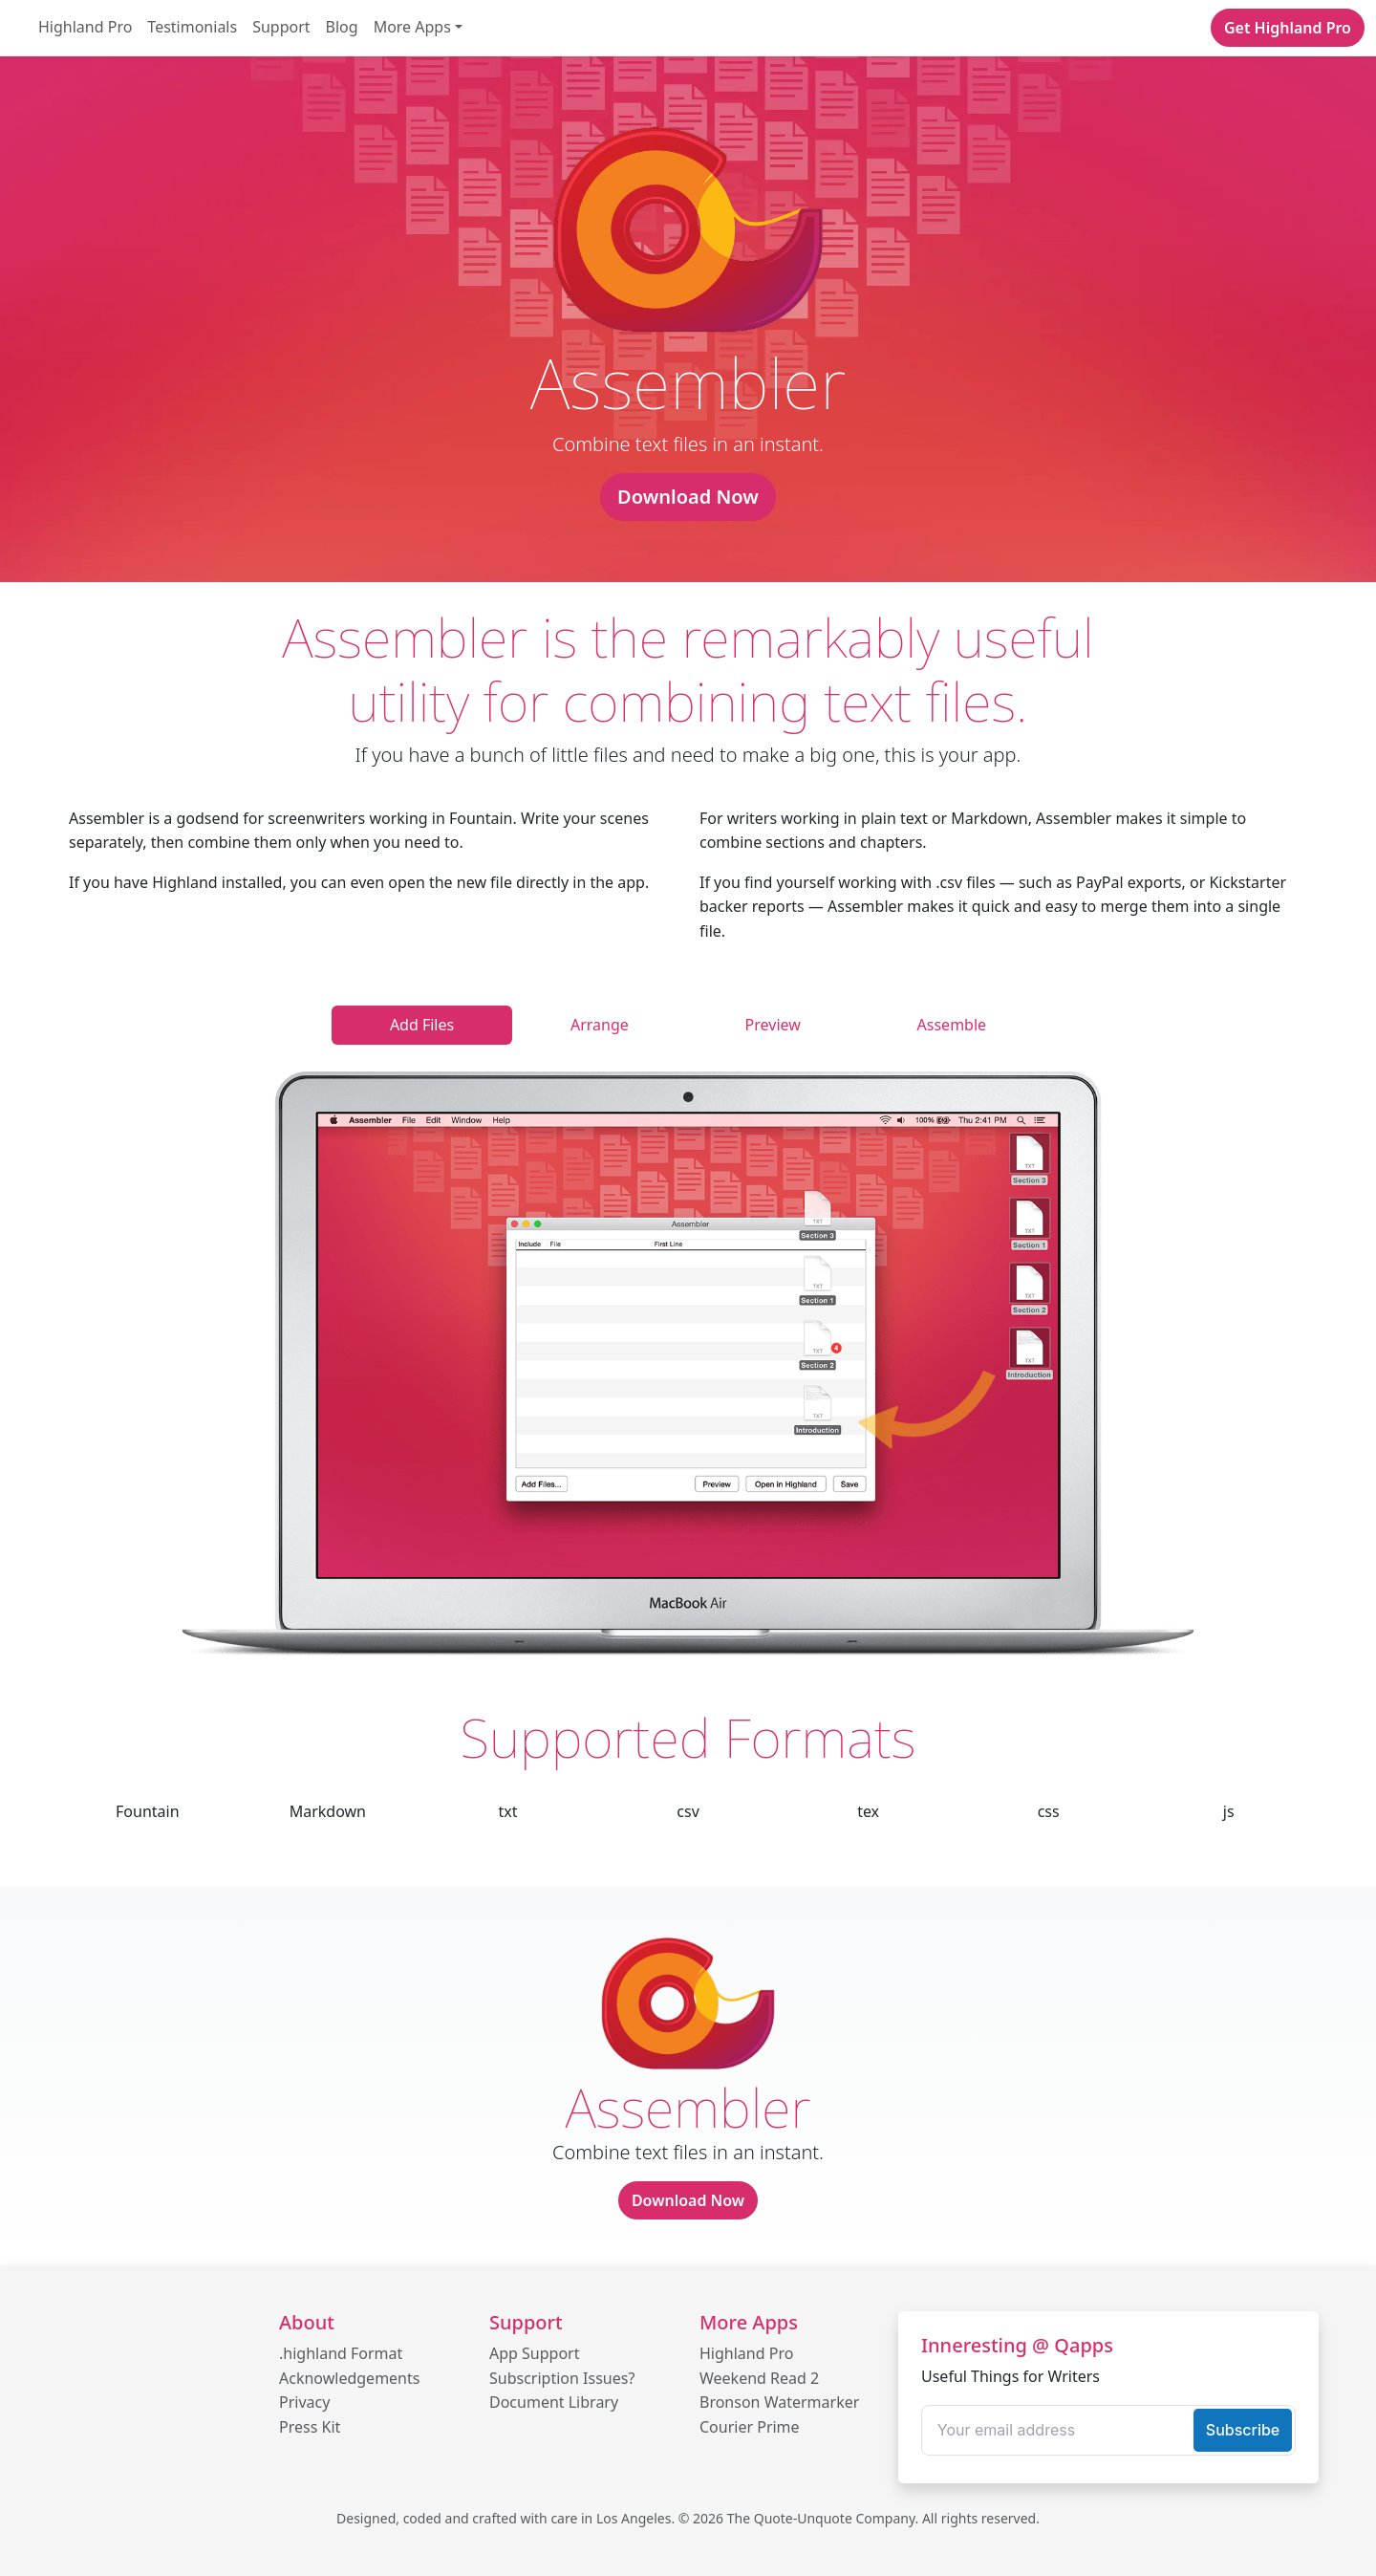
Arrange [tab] (599, 1024)
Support (281, 26)
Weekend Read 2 (759, 2378)
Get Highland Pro (1287, 27)
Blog (342, 26)
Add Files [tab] (422, 1024)
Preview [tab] (773, 1024)
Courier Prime (749, 2426)
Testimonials (192, 26)
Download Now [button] (688, 496)
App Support (534, 2353)
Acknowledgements (349, 2378)
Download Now (688, 2200)
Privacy (304, 2402)
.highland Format (340, 2353)
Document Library (553, 2402)
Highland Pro (85, 26)
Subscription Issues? (561, 2378)
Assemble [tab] (952, 1024)
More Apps (412, 26)
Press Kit (309, 2426)
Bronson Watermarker (779, 2402)
